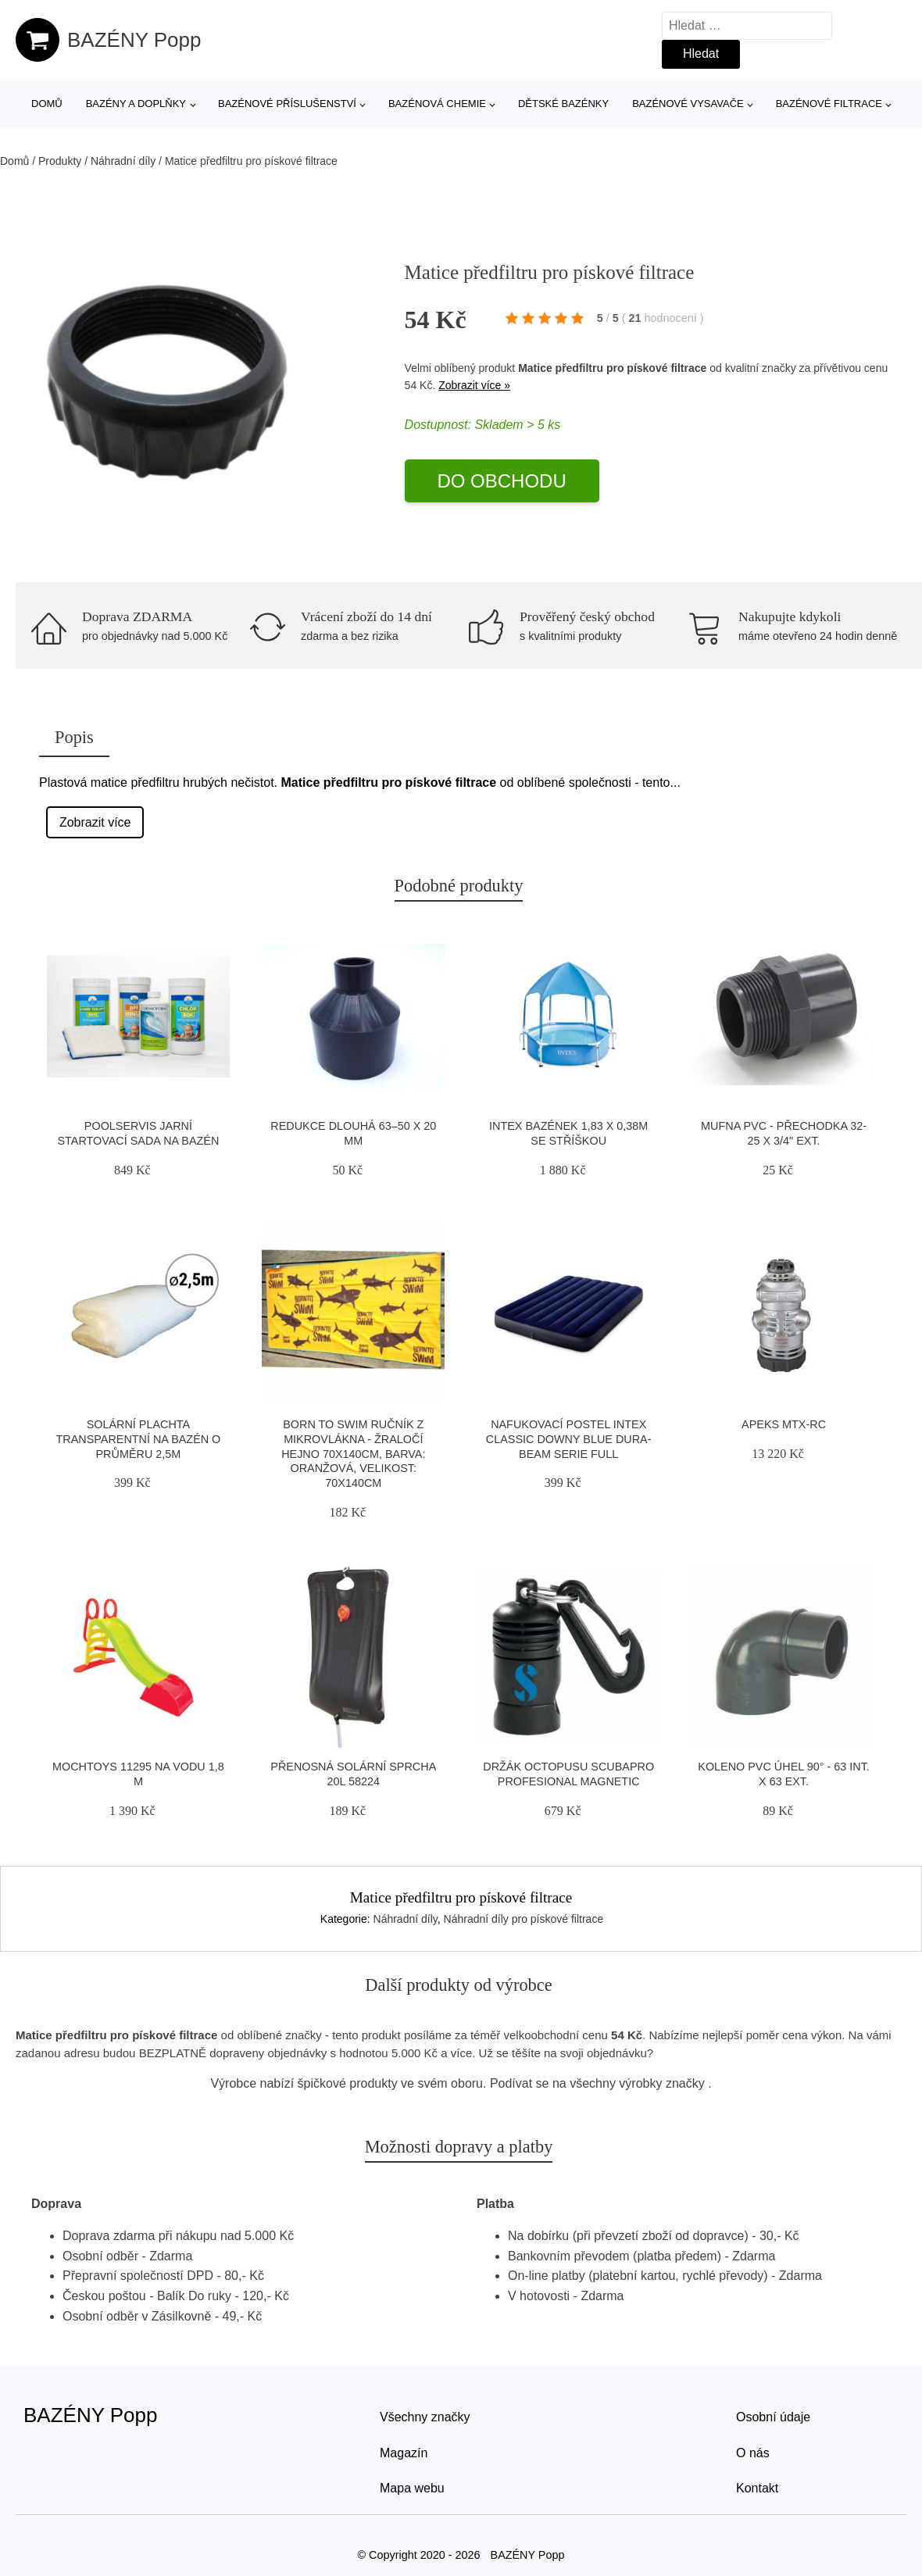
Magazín (403, 2453)
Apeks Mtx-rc (784, 1424)
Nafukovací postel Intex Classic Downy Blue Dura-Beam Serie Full (569, 1438)
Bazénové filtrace (829, 103)
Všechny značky (425, 2417)
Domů (47, 103)
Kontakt (757, 2488)
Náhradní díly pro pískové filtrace (524, 1919)
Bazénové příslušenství (287, 103)
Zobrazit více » (474, 385)
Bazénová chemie (437, 103)
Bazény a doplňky (136, 103)
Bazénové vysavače (688, 103)
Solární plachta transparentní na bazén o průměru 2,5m (137, 1438)
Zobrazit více (95, 822)
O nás (753, 2453)
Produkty (59, 161)
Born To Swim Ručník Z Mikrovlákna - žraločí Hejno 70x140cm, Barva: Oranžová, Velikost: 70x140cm (353, 1453)
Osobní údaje (773, 2417)
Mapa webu (412, 2488)
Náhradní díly (123, 161)
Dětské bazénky (563, 103)
